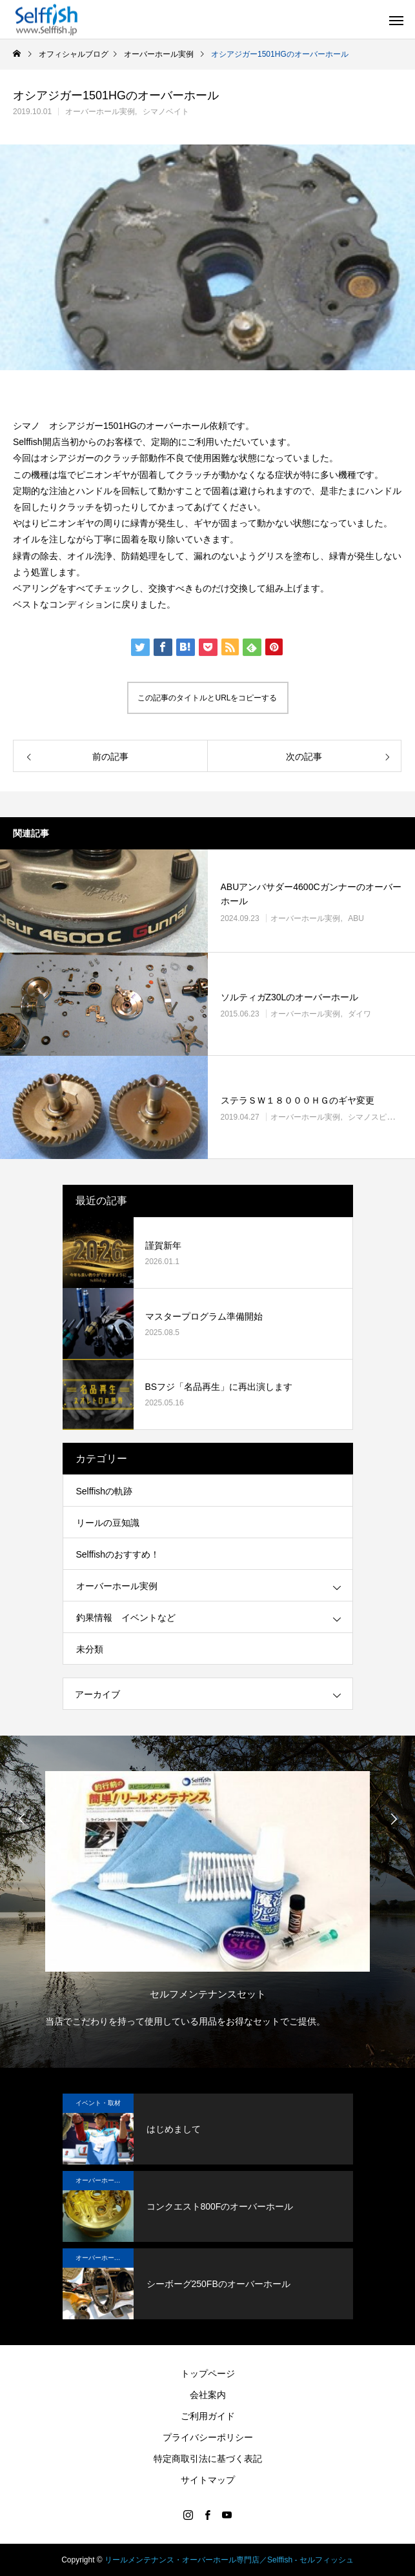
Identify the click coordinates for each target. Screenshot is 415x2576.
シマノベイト (166, 111)
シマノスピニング (379, 1117)
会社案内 (208, 2395)
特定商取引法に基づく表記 (208, 2458)
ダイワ (359, 1013)
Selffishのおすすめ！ (118, 1554)
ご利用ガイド (208, 2416)
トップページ (208, 2373)
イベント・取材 (98, 2102)
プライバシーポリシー (208, 2437)
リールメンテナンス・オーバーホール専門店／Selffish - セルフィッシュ (229, 2559)
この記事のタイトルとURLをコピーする (207, 697)
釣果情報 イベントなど (126, 1617)
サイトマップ (208, 2480)
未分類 (89, 1649)
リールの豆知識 (107, 1523)
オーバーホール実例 (100, 111)
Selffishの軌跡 (104, 1491)
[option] (207, 1895)
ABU (356, 918)
